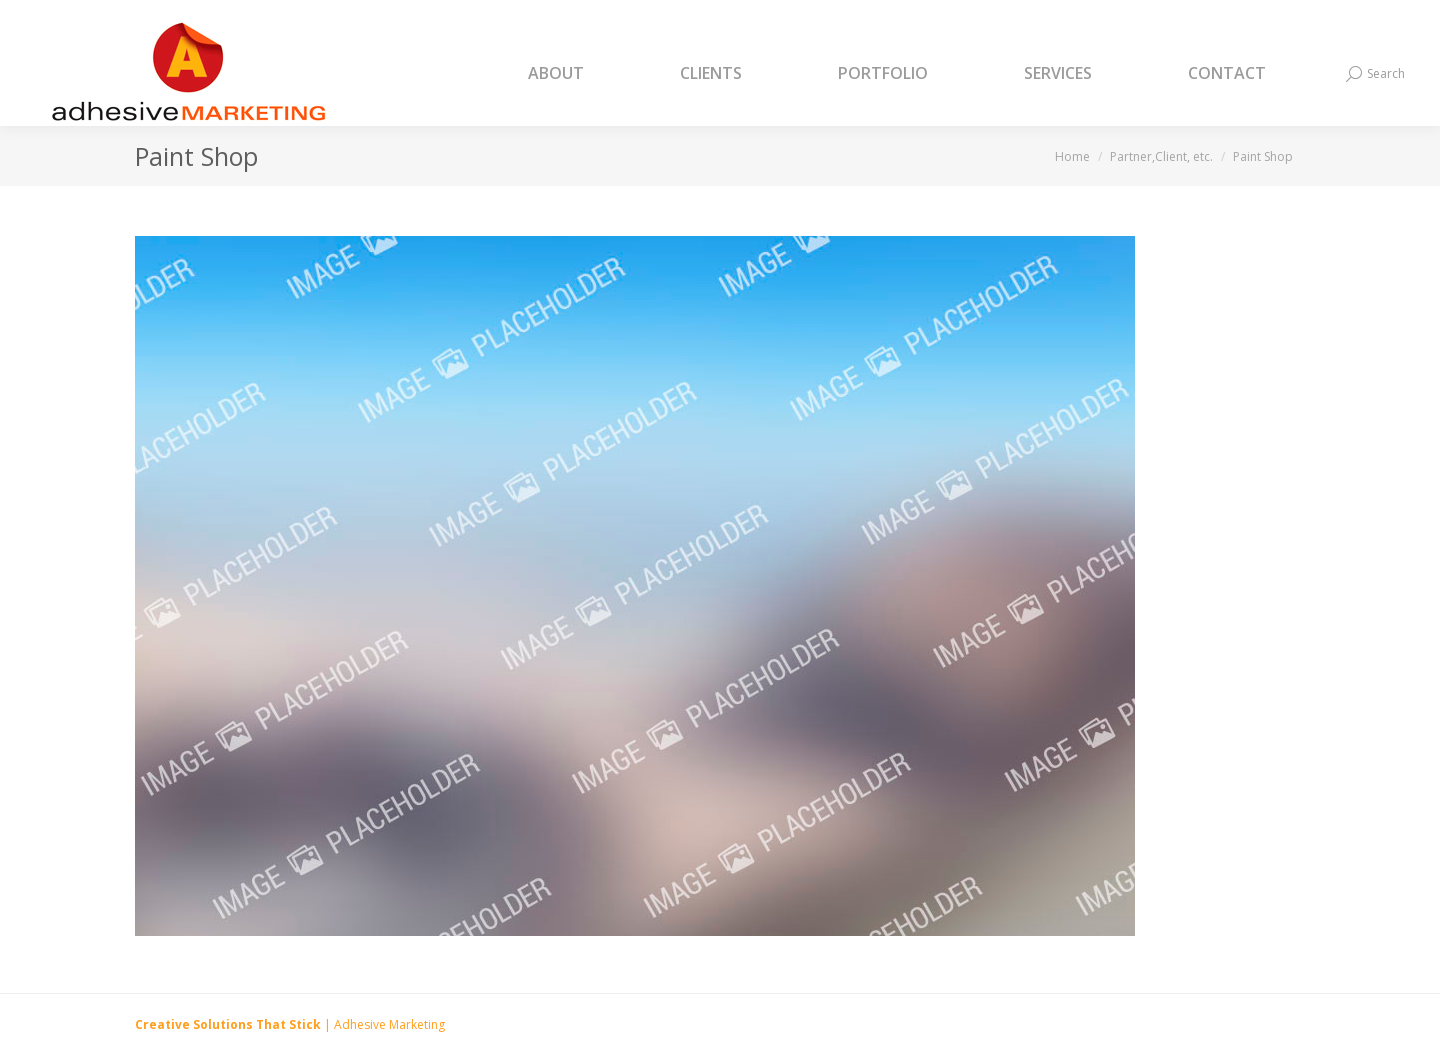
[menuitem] (581, 74)
